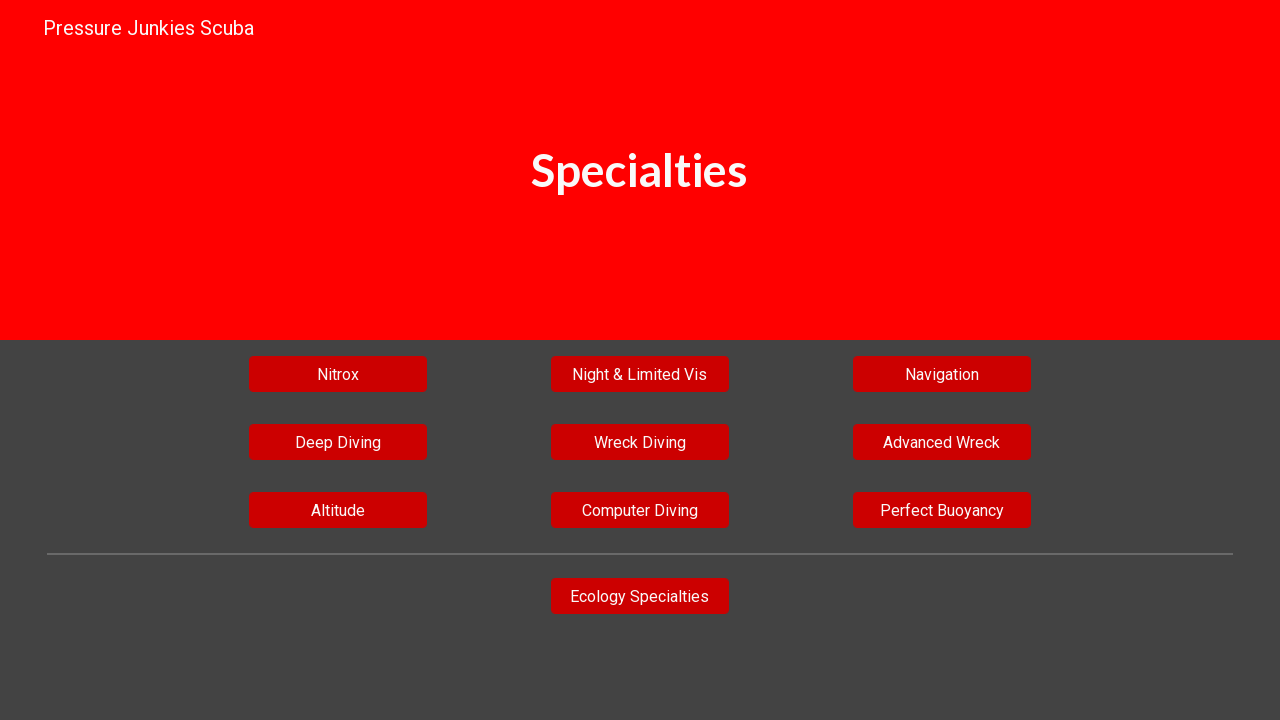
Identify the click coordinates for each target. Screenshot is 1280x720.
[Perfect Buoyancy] (942, 510)
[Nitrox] (338, 374)
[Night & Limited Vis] (640, 374)
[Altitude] (338, 510)
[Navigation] (942, 374)
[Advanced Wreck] (942, 442)
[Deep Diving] (338, 442)
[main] (640, 170)
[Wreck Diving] (640, 442)
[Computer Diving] (640, 510)
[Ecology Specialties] (640, 596)
